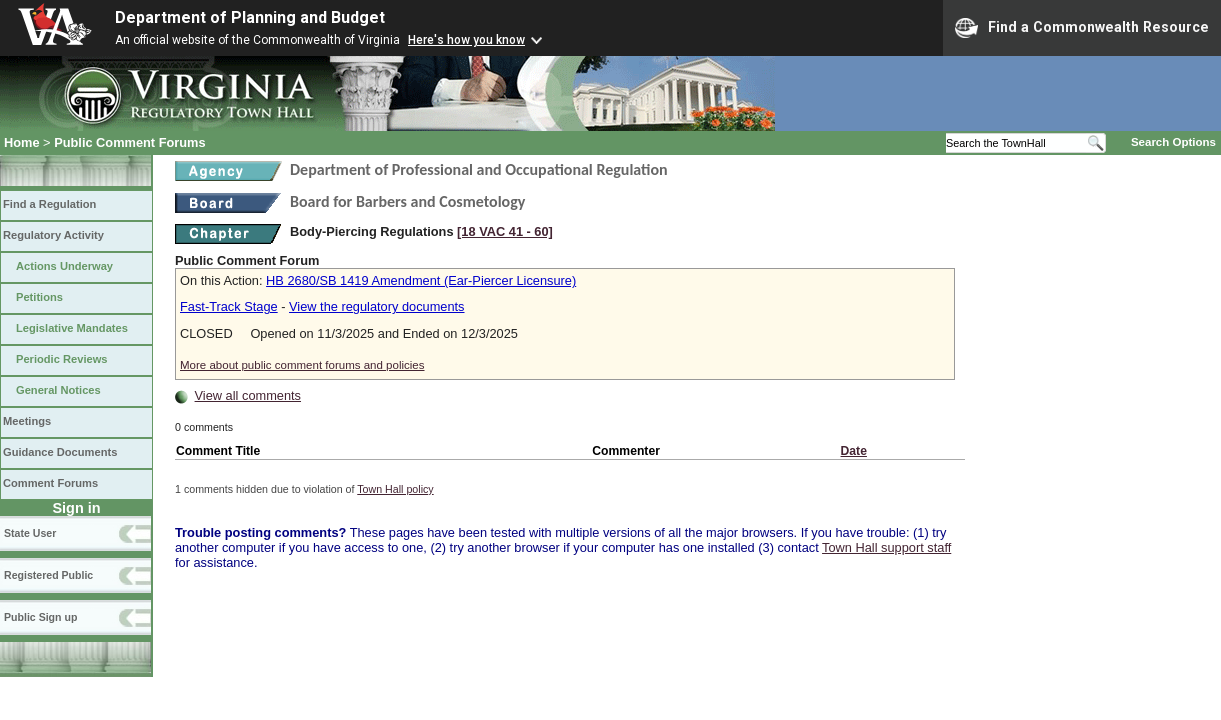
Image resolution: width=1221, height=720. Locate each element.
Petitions (39, 297)
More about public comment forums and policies (302, 365)
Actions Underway (64, 266)
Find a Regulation (49, 204)
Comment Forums (50, 483)
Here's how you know (466, 40)
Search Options (1173, 142)
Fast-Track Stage (229, 306)
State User (30, 533)
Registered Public (48, 575)
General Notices (58, 390)
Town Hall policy (395, 489)
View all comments (248, 395)
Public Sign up (40, 617)
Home (22, 142)
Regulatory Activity (53, 235)
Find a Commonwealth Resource (1082, 28)
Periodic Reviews (62, 359)
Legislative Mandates (72, 328)
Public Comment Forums (129, 142)
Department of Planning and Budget (250, 17)
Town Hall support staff (886, 547)
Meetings (27, 421)
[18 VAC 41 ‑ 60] (505, 231)
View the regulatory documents (376, 306)
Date (854, 451)
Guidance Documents (60, 452)
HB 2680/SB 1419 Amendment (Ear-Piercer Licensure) (421, 280)
